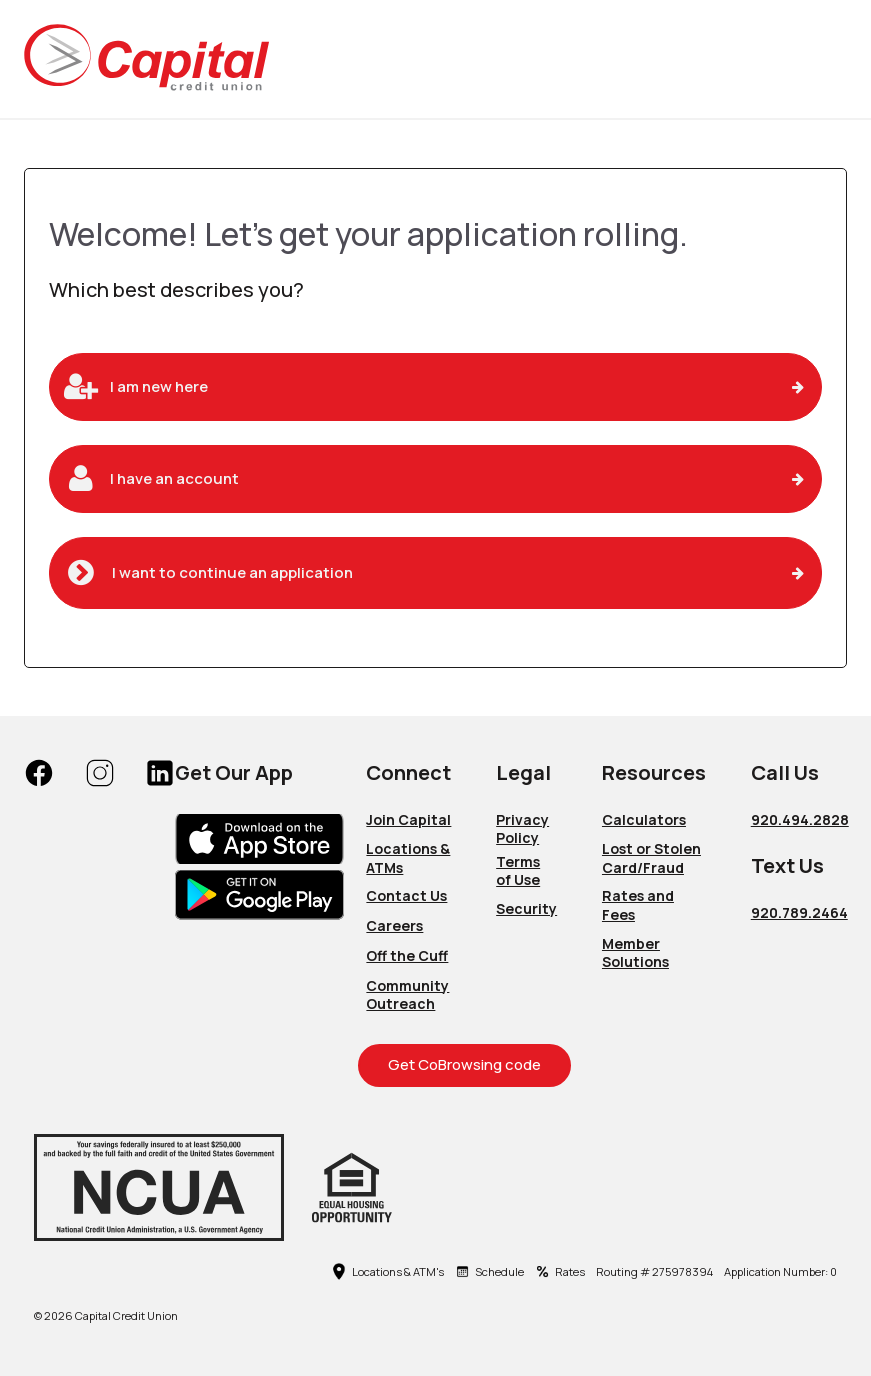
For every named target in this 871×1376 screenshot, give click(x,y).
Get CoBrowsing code (464, 1064)
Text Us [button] (787, 865)
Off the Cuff (407, 955)
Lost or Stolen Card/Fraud (651, 858)
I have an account (174, 478)
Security (526, 908)
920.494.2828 (800, 819)
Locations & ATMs (408, 858)
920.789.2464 (799, 912)
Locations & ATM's (388, 1272)
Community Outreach (407, 995)
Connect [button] (408, 772)
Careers (394, 925)
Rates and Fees (638, 905)
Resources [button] (654, 772)
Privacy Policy (522, 829)
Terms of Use (518, 871)
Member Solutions (635, 953)
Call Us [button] (785, 772)
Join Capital (408, 819)
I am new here (159, 386)
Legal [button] (523, 772)
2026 (58, 1316)
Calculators (644, 819)
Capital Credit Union (126, 1316)
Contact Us (406, 895)
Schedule (489, 1272)
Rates (560, 1272)
